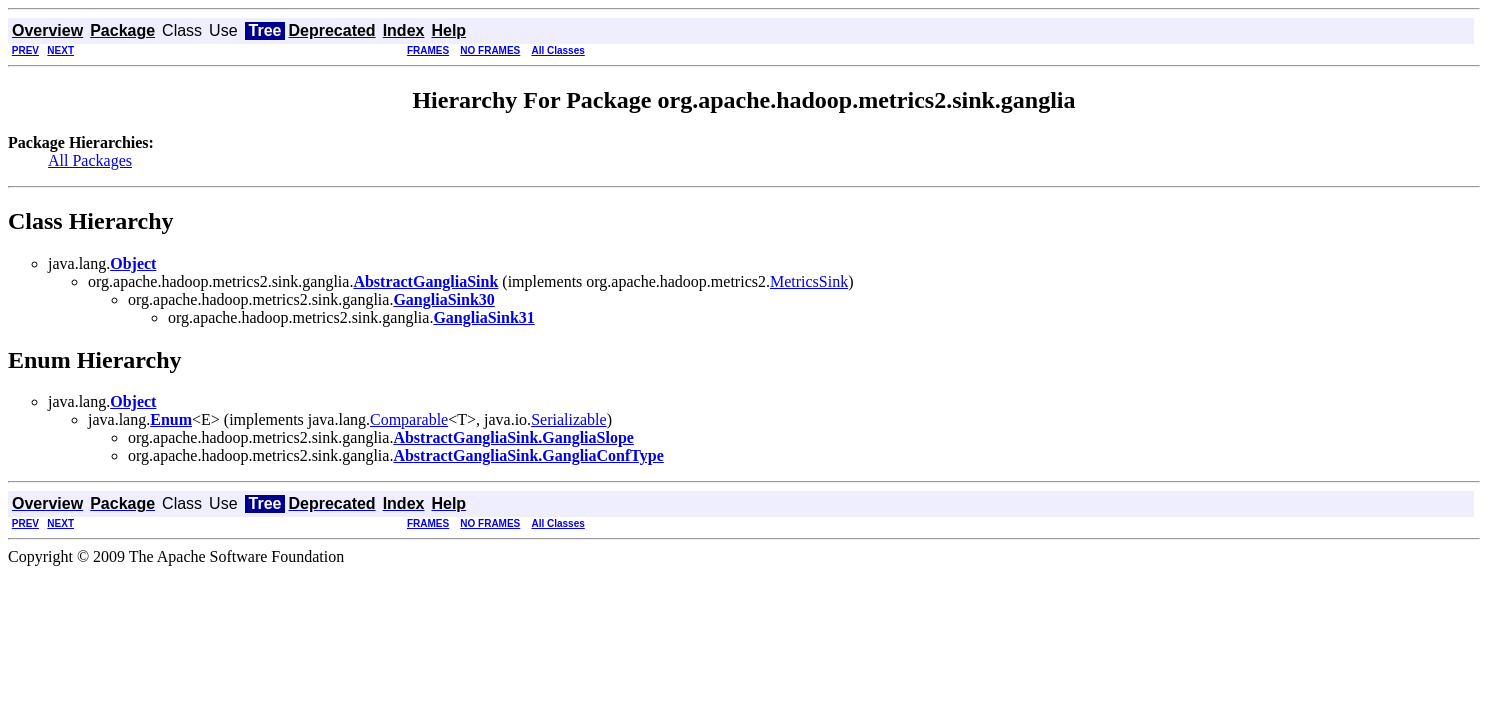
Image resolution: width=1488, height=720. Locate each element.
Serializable (569, 419)
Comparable (409, 419)
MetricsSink (809, 281)
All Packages (90, 160)
